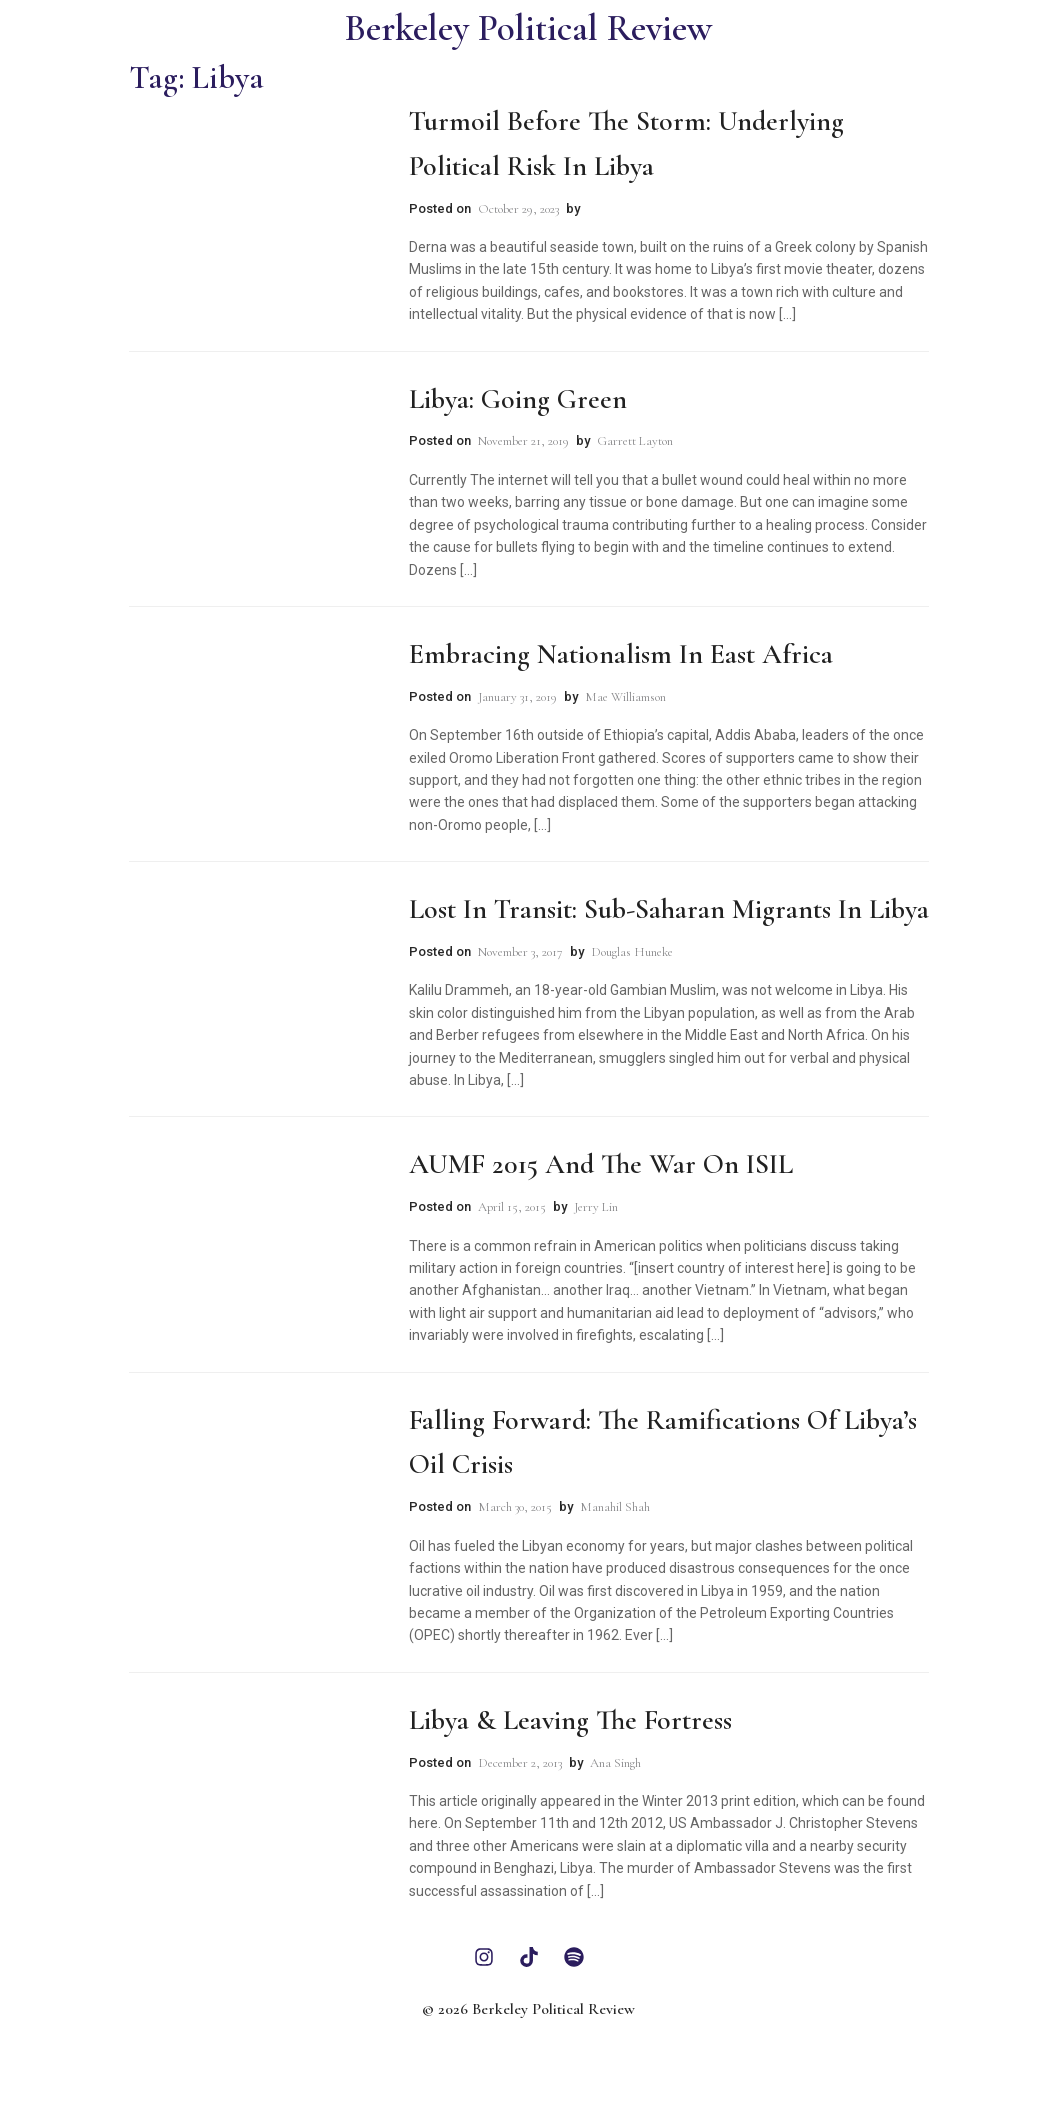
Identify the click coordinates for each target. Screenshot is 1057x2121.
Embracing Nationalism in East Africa (621, 654)
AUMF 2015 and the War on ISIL (601, 1164)
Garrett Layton (635, 441)
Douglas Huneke (632, 952)
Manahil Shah (615, 1507)
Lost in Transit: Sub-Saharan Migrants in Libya (669, 909)
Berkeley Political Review (528, 28)
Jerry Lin (596, 1207)
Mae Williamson (625, 697)
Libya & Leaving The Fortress (570, 1720)
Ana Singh (615, 1763)
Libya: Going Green (518, 399)
